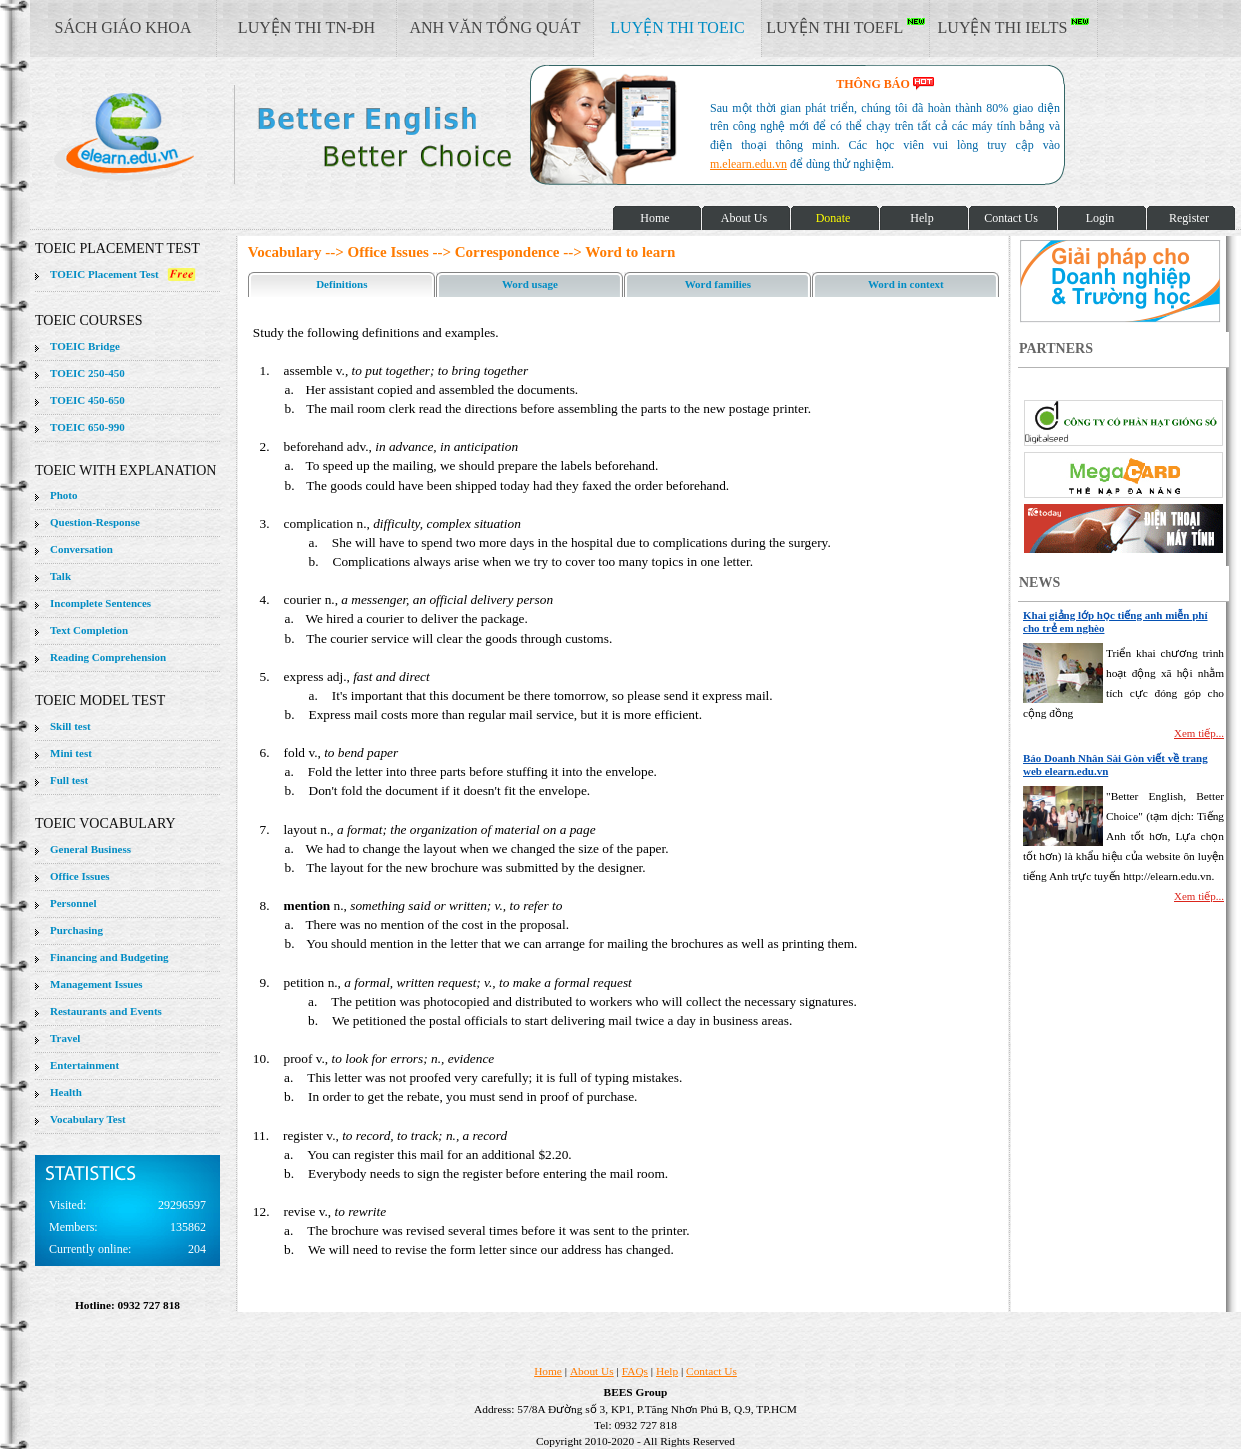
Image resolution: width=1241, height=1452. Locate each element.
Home (548, 1371)
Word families (718, 284)
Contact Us (711, 1371)
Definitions (341, 284)
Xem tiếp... (1199, 733)
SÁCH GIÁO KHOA (123, 27)
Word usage (530, 284)
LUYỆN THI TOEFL (845, 27)
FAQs (635, 1371)
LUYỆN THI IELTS (1014, 27)
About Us (592, 1371)
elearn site (317, 135)
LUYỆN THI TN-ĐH (306, 27)
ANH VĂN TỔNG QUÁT (494, 27)
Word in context (906, 284)
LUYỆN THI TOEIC (677, 27)
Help (667, 1371)
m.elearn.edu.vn (748, 164)
